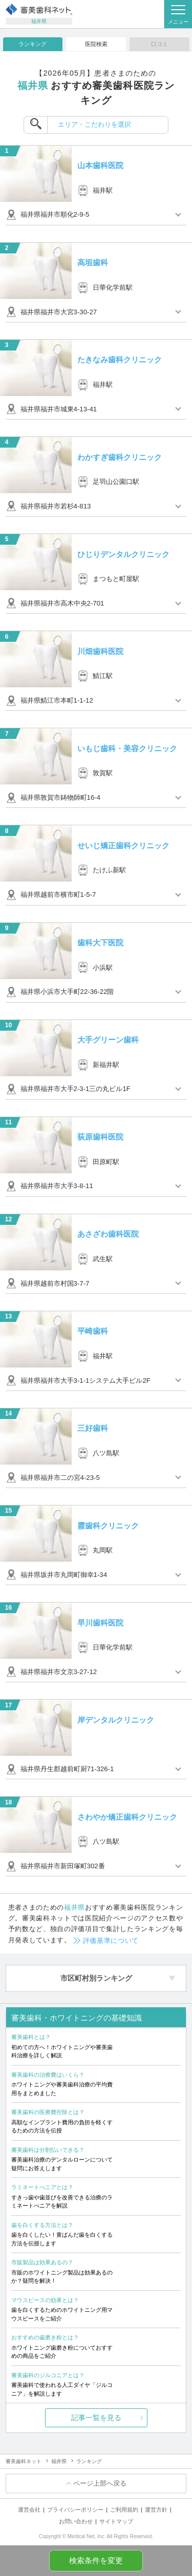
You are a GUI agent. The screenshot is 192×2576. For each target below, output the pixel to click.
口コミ (159, 44)
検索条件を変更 (96, 2561)
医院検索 (96, 44)
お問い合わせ (76, 2521)
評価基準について (111, 1940)
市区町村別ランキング (96, 1978)
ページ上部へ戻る (99, 2483)
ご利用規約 (124, 2510)
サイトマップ (116, 2521)
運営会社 (29, 2510)
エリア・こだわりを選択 (94, 124)
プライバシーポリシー (75, 2510)
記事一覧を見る (96, 2417)
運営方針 (156, 2510)
